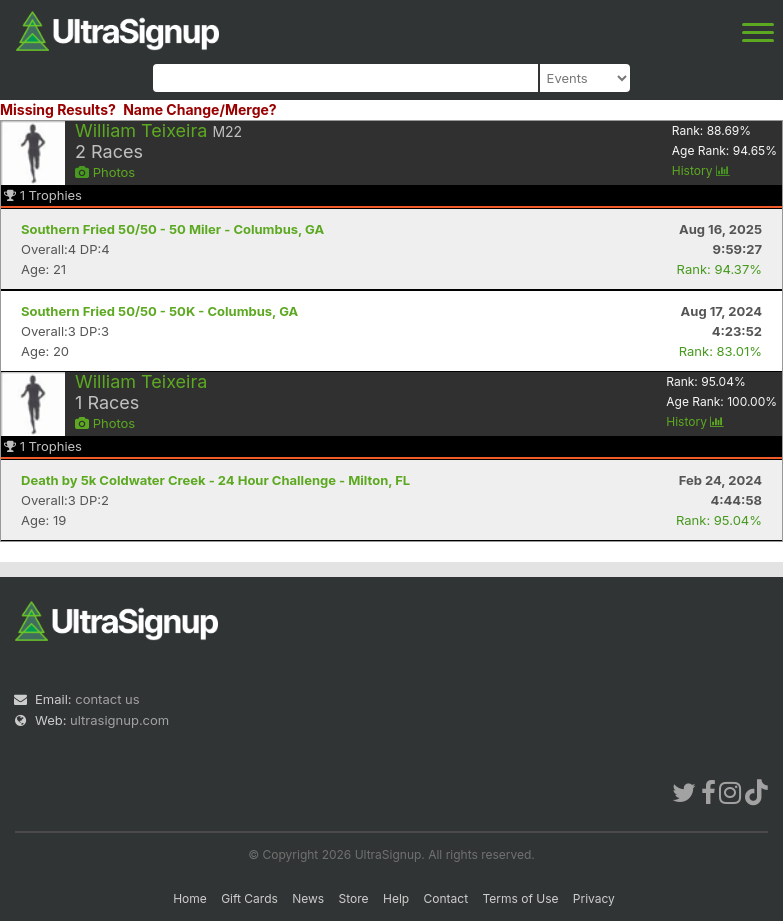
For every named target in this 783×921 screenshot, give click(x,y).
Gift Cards (249, 898)
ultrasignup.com (119, 720)
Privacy (594, 898)
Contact (446, 898)
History (701, 170)
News (308, 898)
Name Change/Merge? (200, 109)
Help (396, 898)
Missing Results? (58, 109)
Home (190, 898)
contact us (107, 699)
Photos (105, 172)
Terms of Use (520, 898)
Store (354, 898)
